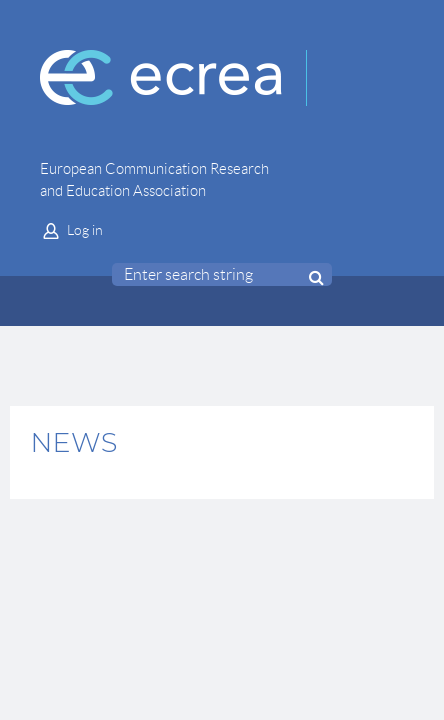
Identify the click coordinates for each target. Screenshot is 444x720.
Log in (85, 230)
